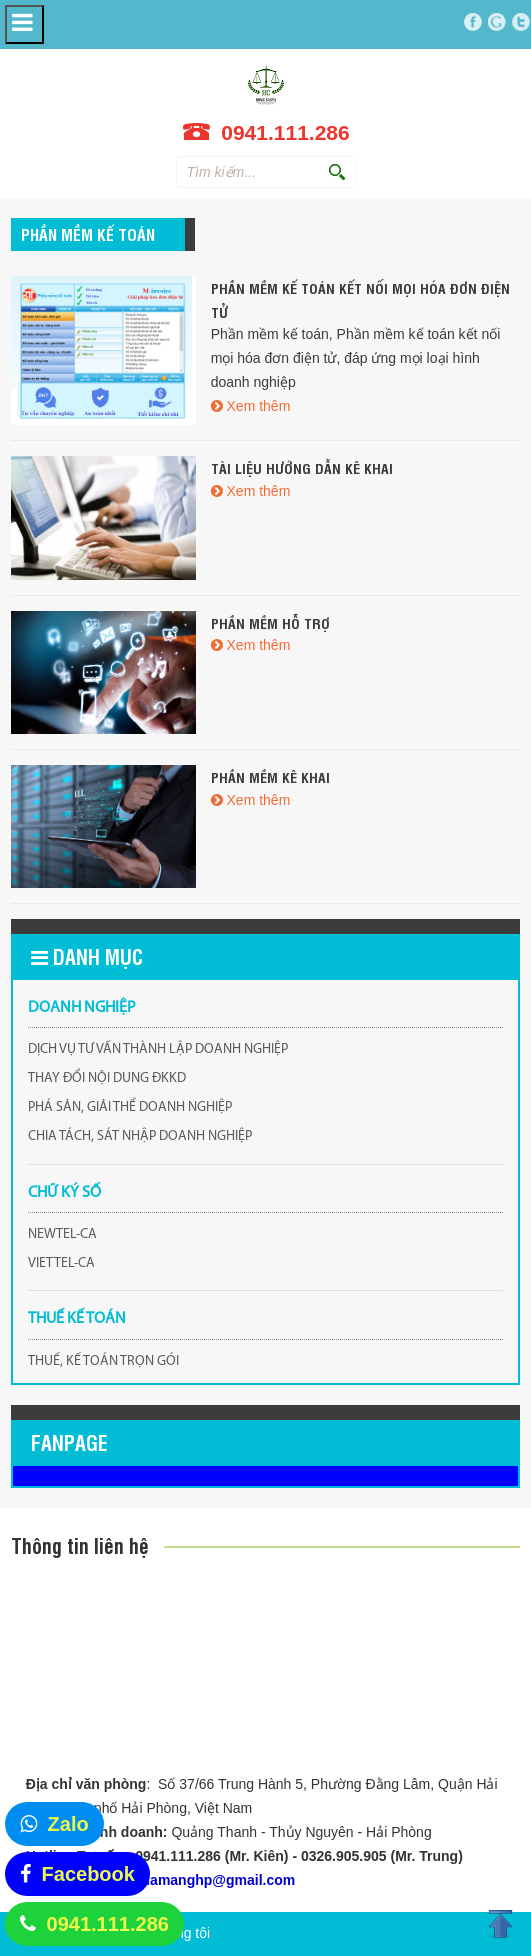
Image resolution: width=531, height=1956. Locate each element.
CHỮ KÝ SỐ (64, 1193)
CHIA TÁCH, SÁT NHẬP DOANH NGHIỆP (140, 1136)
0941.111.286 (108, 1924)
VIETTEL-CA (61, 1263)
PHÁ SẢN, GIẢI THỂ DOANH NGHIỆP (130, 1107)
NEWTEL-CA (62, 1234)
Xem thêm (259, 406)
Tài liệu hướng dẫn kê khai (302, 467)
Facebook (88, 1874)
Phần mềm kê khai (270, 776)
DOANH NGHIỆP (82, 1008)
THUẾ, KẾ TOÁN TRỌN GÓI (103, 1361)
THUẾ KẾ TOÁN (77, 1319)
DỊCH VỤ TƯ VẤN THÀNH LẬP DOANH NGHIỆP (158, 1049)
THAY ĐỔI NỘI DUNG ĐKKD (107, 1078)
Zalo (68, 1824)
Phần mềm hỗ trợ (270, 622)
